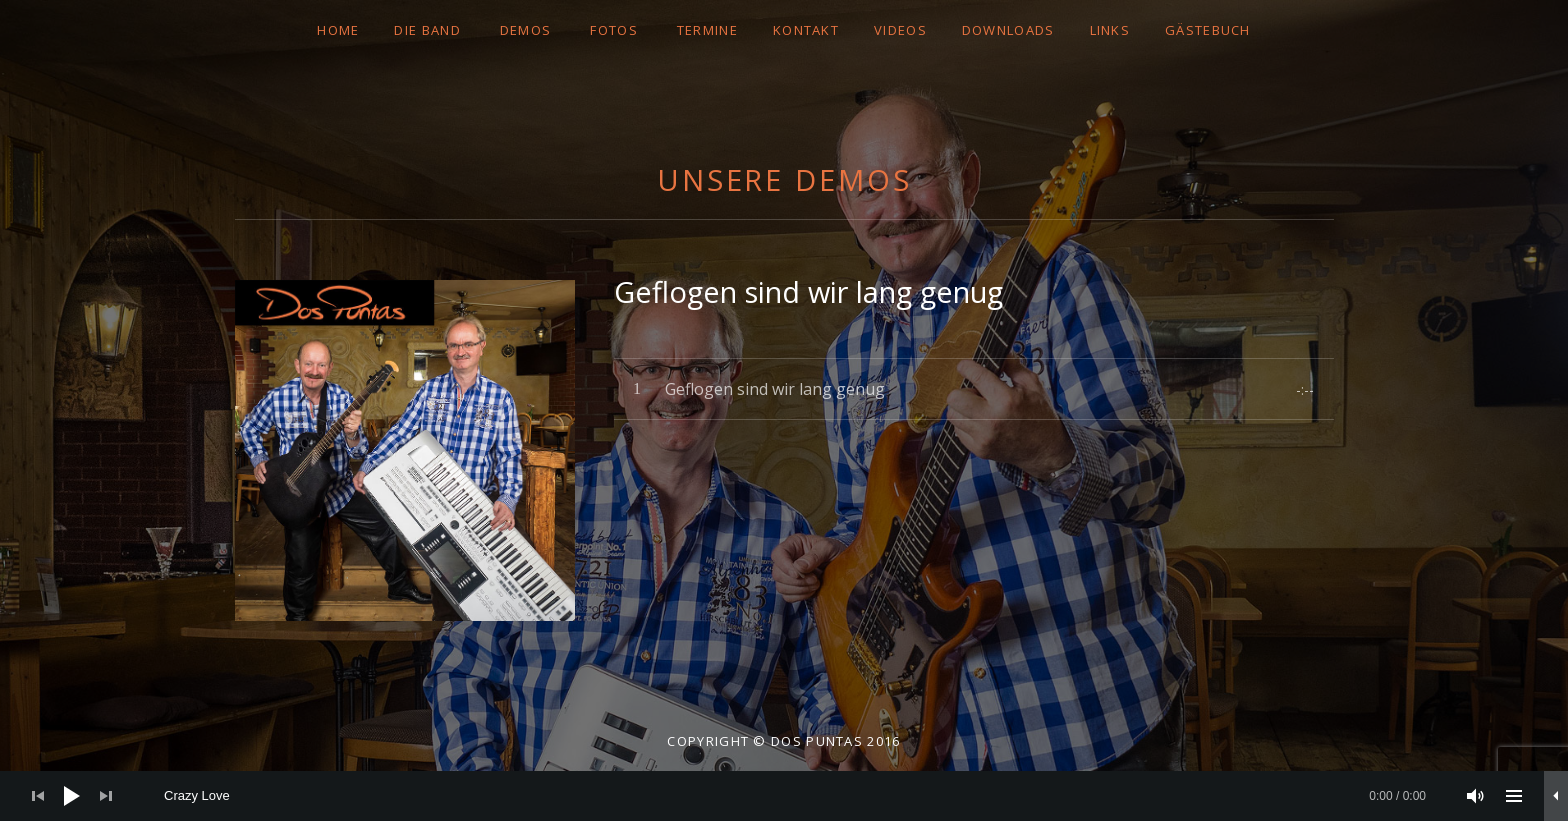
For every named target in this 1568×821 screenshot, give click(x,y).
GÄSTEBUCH (1208, 30)
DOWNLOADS (1008, 30)
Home (338, 30)
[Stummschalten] (1476, 796)
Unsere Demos (784, 179)
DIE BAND (427, 30)
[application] (784, 796)
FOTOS (614, 30)
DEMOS (526, 30)
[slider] (795, 796)
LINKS (1110, 30)
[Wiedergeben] (72, 796)
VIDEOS (900, 30)
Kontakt (806, 30)
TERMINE (707, 30)
